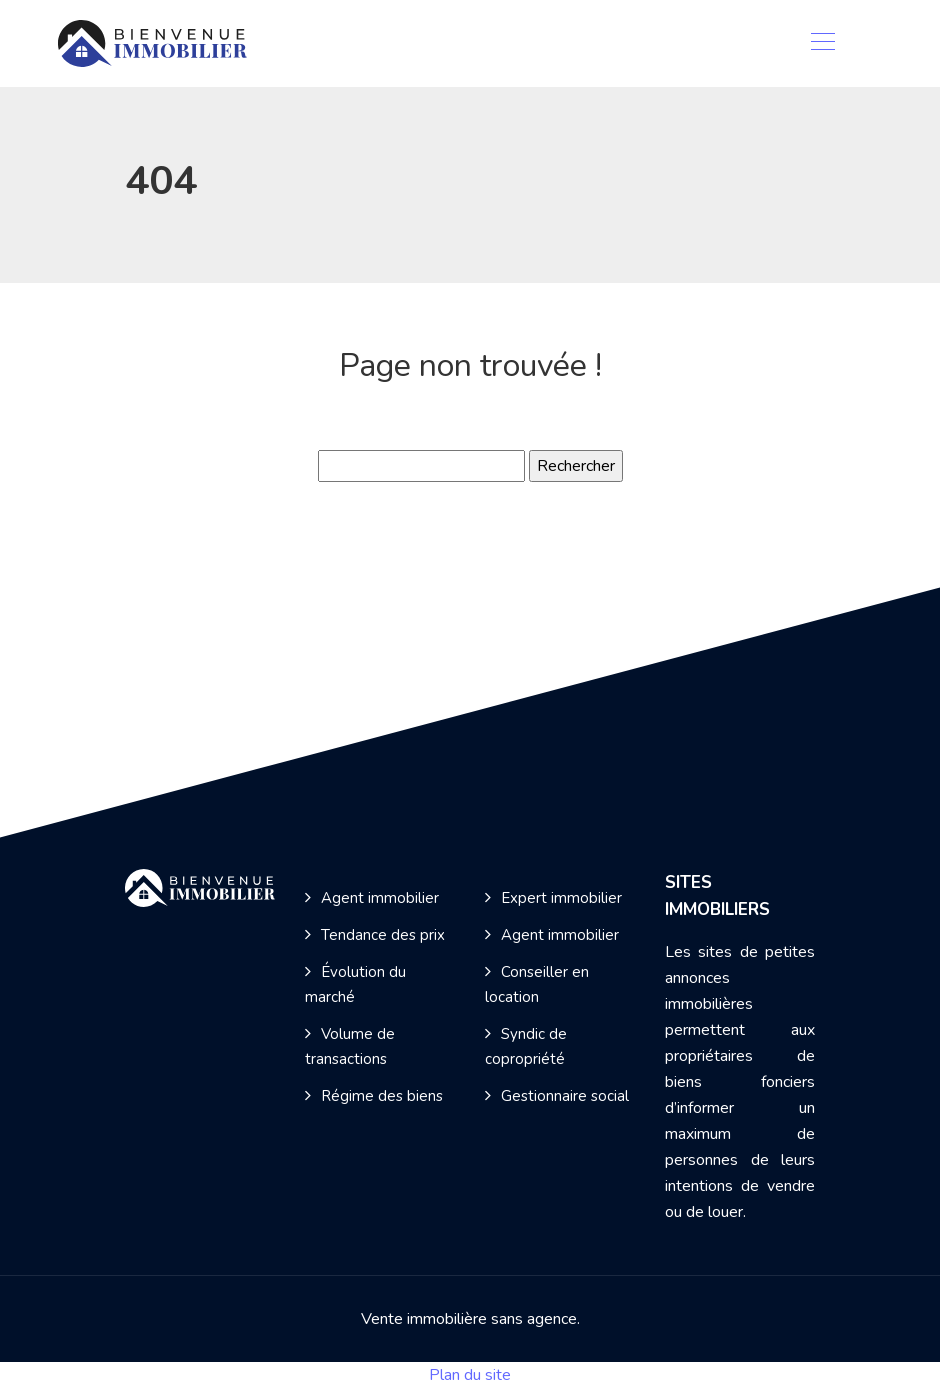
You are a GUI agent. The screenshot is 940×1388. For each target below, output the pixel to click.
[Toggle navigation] (822, 44)
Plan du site (470, 1375)
